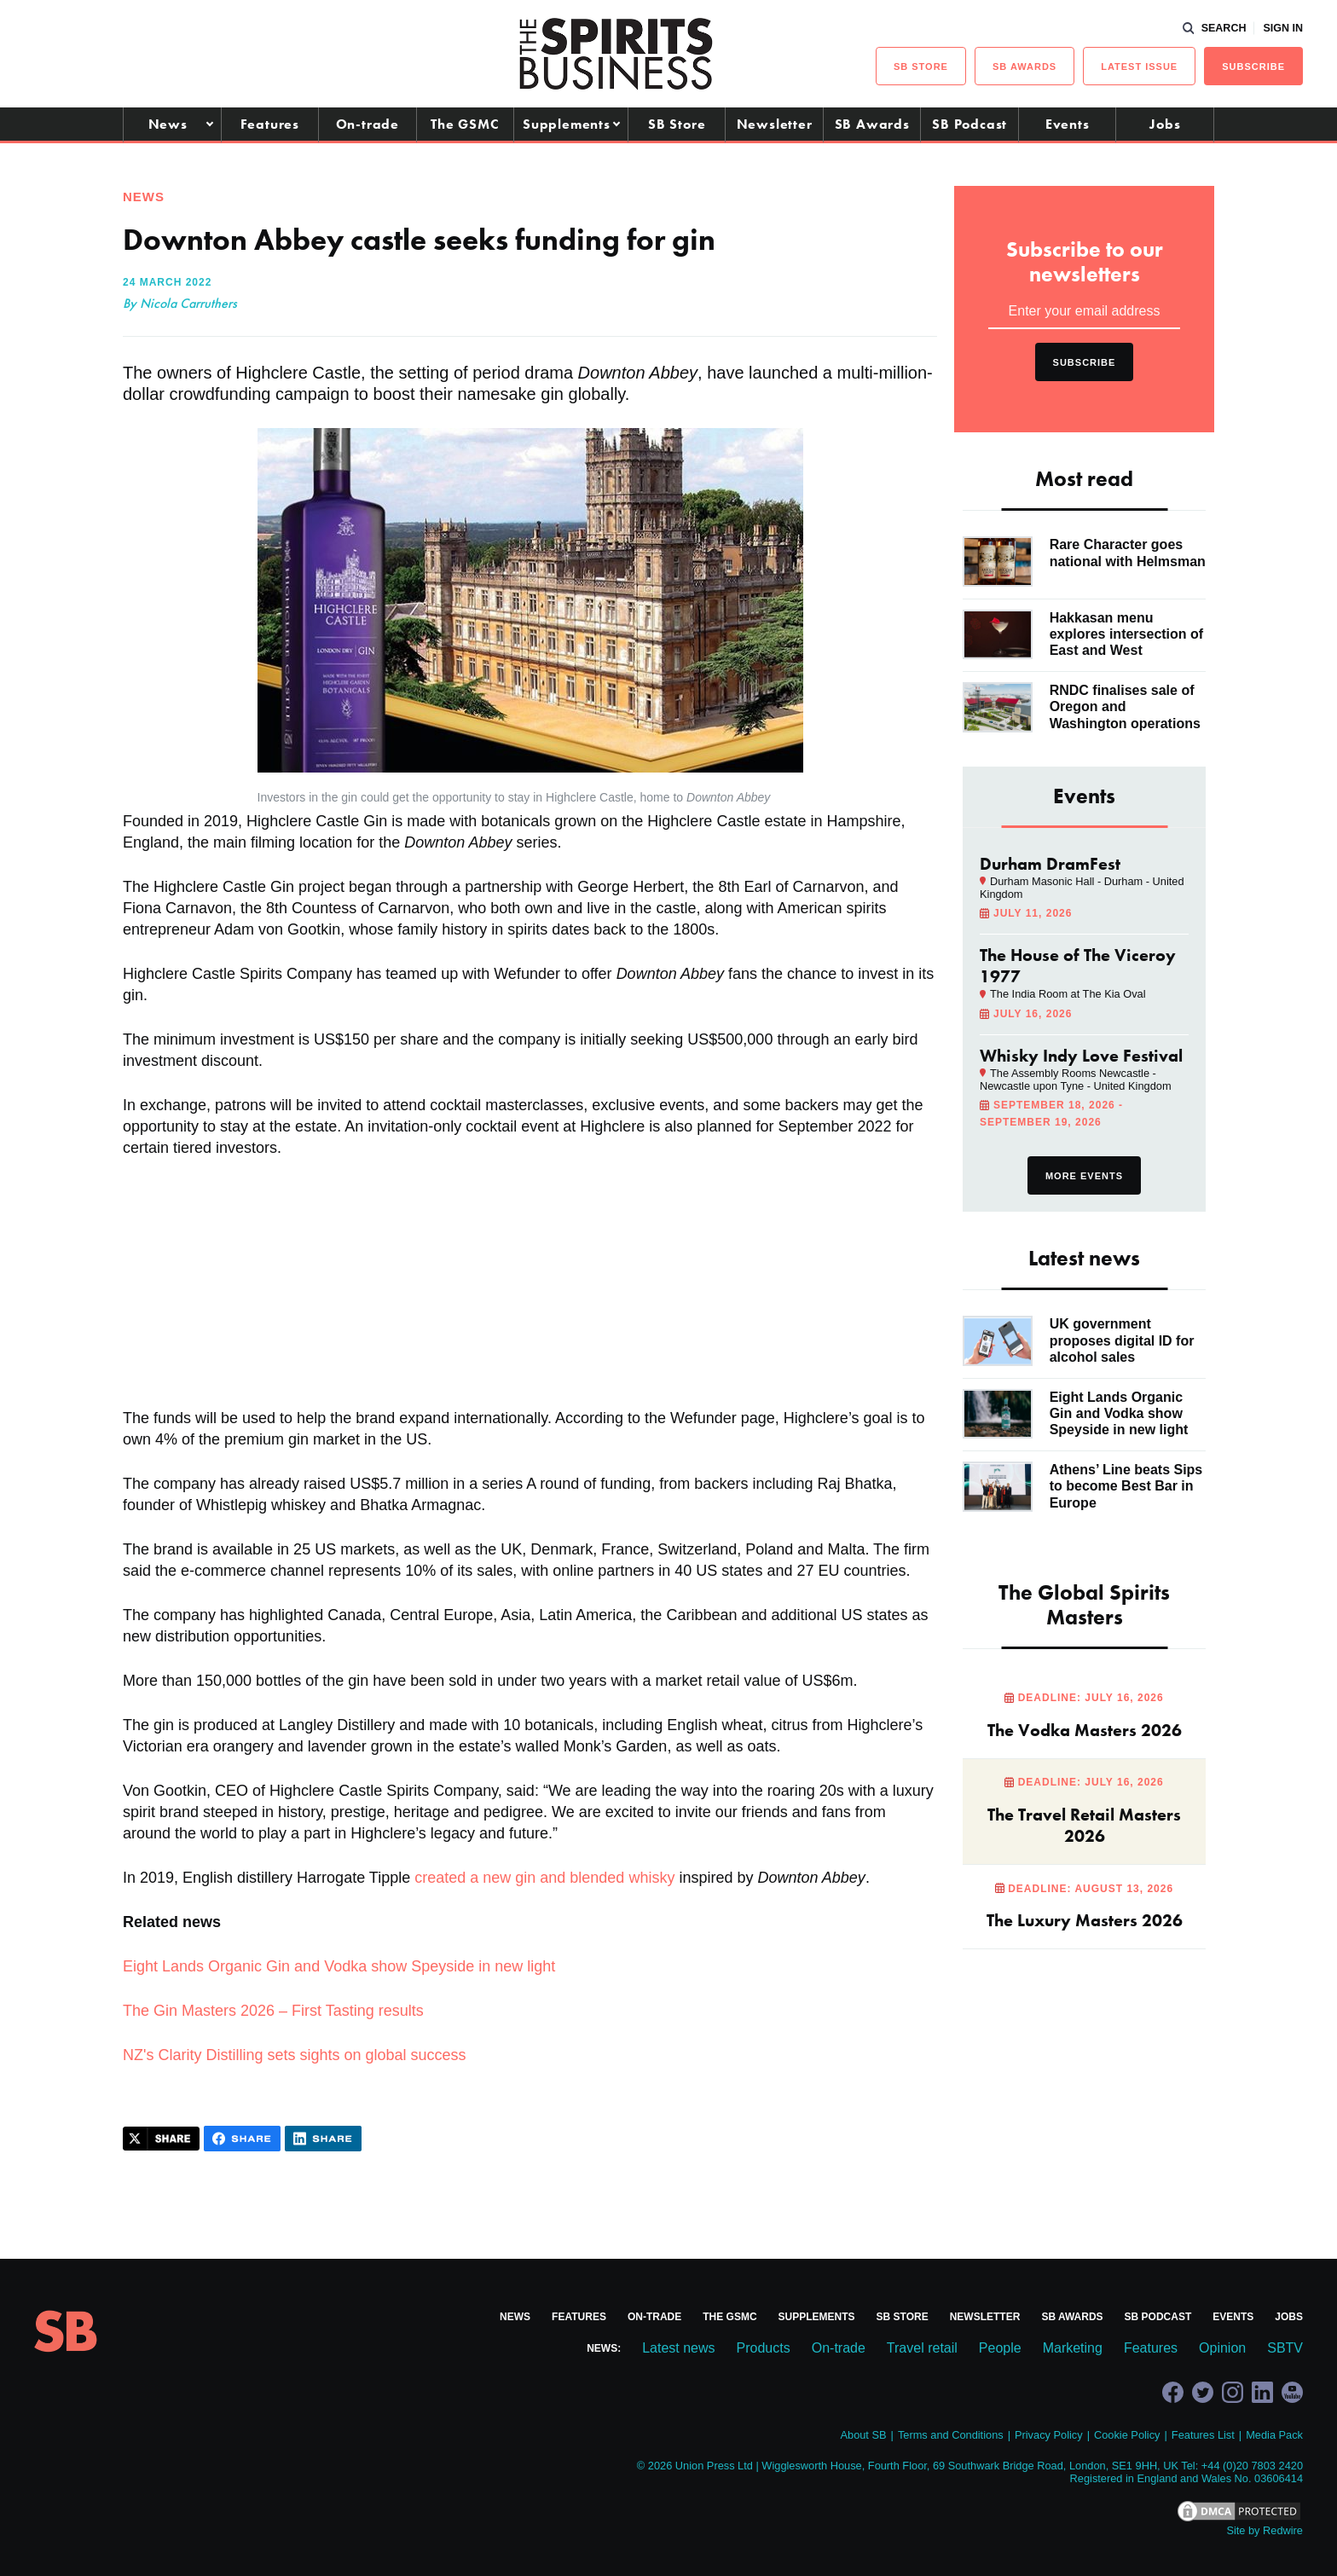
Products (763, 2348)
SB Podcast (969, 124)
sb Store (921, 66)
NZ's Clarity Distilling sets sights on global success (294, 2055)
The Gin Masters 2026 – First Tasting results (273, 2010)
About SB (863, 2434)
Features (269, 124)
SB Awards (872, 124)
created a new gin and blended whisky (544, 1877)
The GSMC (465, 124)
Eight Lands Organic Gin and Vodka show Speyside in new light (339, 1966)
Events (1067, 124)
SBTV (1285, 2348)
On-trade (367, 124)
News (168, 124)
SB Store (676, 124)
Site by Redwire (1264, 2530)
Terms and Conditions (951, 2434)
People (1000, 2348)
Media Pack (1274, 2434)
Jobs (1164, 124)
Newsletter (775, 124)
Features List (1203, 2434)
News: (604, 2348)
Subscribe (1253, 66)
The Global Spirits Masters (1084, 1604)
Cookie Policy (1127, 2434)
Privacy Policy (1049, 2434)
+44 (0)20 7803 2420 (1252, 2465)
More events (1084, 1176)
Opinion (1222, 2348)
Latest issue (1139, 66)
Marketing (1073, 2348)
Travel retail (922, 2348)
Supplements (567, 124)
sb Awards (1024, 66)
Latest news (678, 2348)
